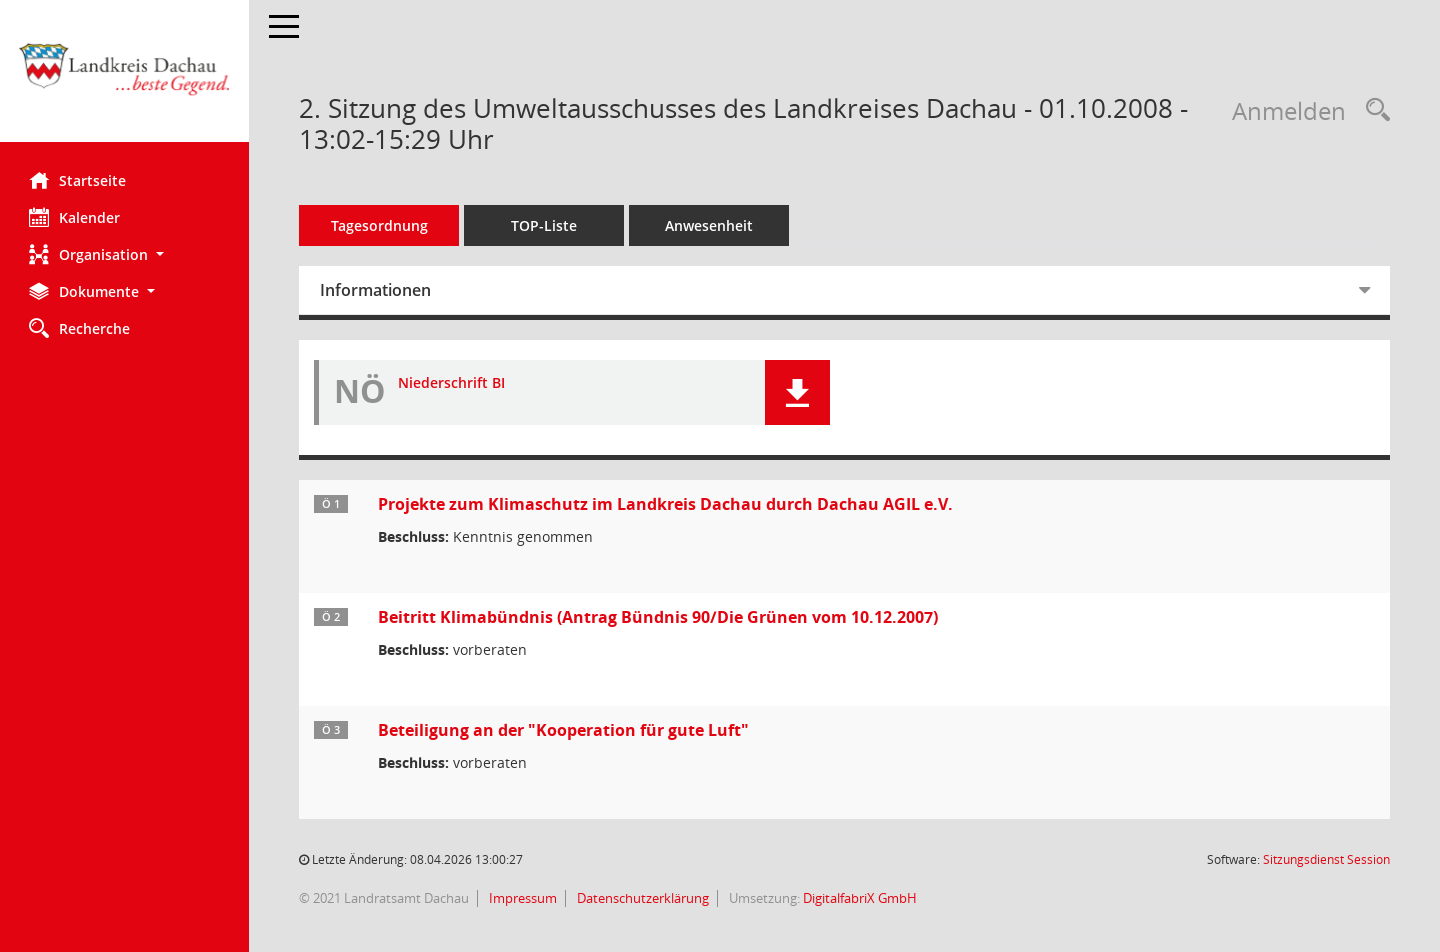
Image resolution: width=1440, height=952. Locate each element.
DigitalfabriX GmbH (861, 898)
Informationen (376, 290)
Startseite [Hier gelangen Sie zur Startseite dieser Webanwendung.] (78, 180)
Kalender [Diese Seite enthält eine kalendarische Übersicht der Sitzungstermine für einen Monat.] (75, 217)
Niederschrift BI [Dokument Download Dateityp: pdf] (452, 383)
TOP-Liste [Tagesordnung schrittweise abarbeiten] (545, 225)
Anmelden (1289, 110)
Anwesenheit (710, 225)
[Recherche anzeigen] (1373, 110)
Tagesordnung (380, 225)
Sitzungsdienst (1326, 859)
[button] (125, 254)
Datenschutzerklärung (642, 898)
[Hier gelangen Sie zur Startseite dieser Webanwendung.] (125, 78)
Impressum (522, 898)
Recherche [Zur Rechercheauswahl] (80, 328)
